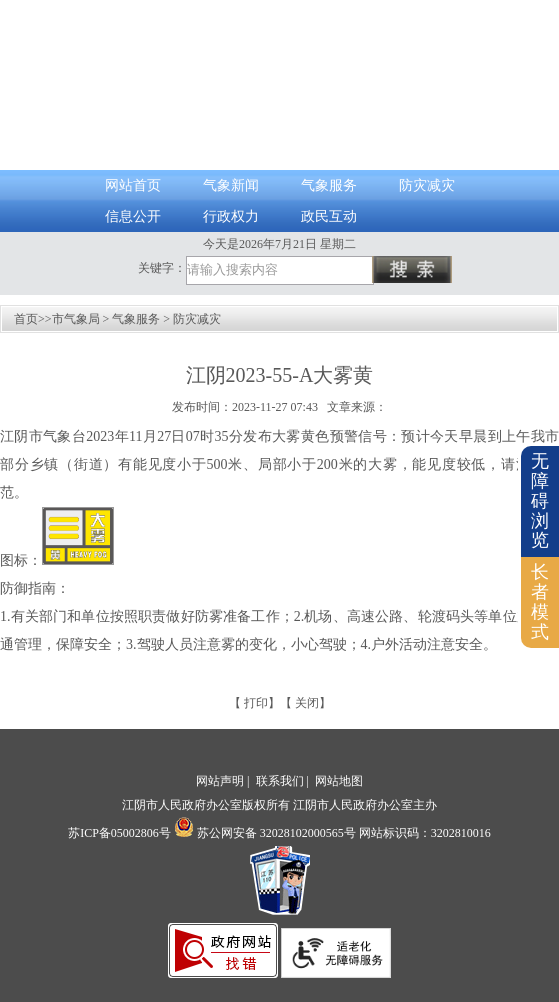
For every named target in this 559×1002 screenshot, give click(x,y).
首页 (26, 319)
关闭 (307, 703)
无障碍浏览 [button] (540, 500)
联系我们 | (284, 781)
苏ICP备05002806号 (119, 833)
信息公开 (133, 216)
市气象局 (76, 319)
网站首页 (133, 185)
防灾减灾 (427, 185)
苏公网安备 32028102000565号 (265, 833)
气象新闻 (231, 185)
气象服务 (329, 185)
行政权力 (231, 216)
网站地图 (339, 781)
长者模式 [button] (540, 601)
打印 (256, 703)
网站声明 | (224, 781)
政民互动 (329, 216)
